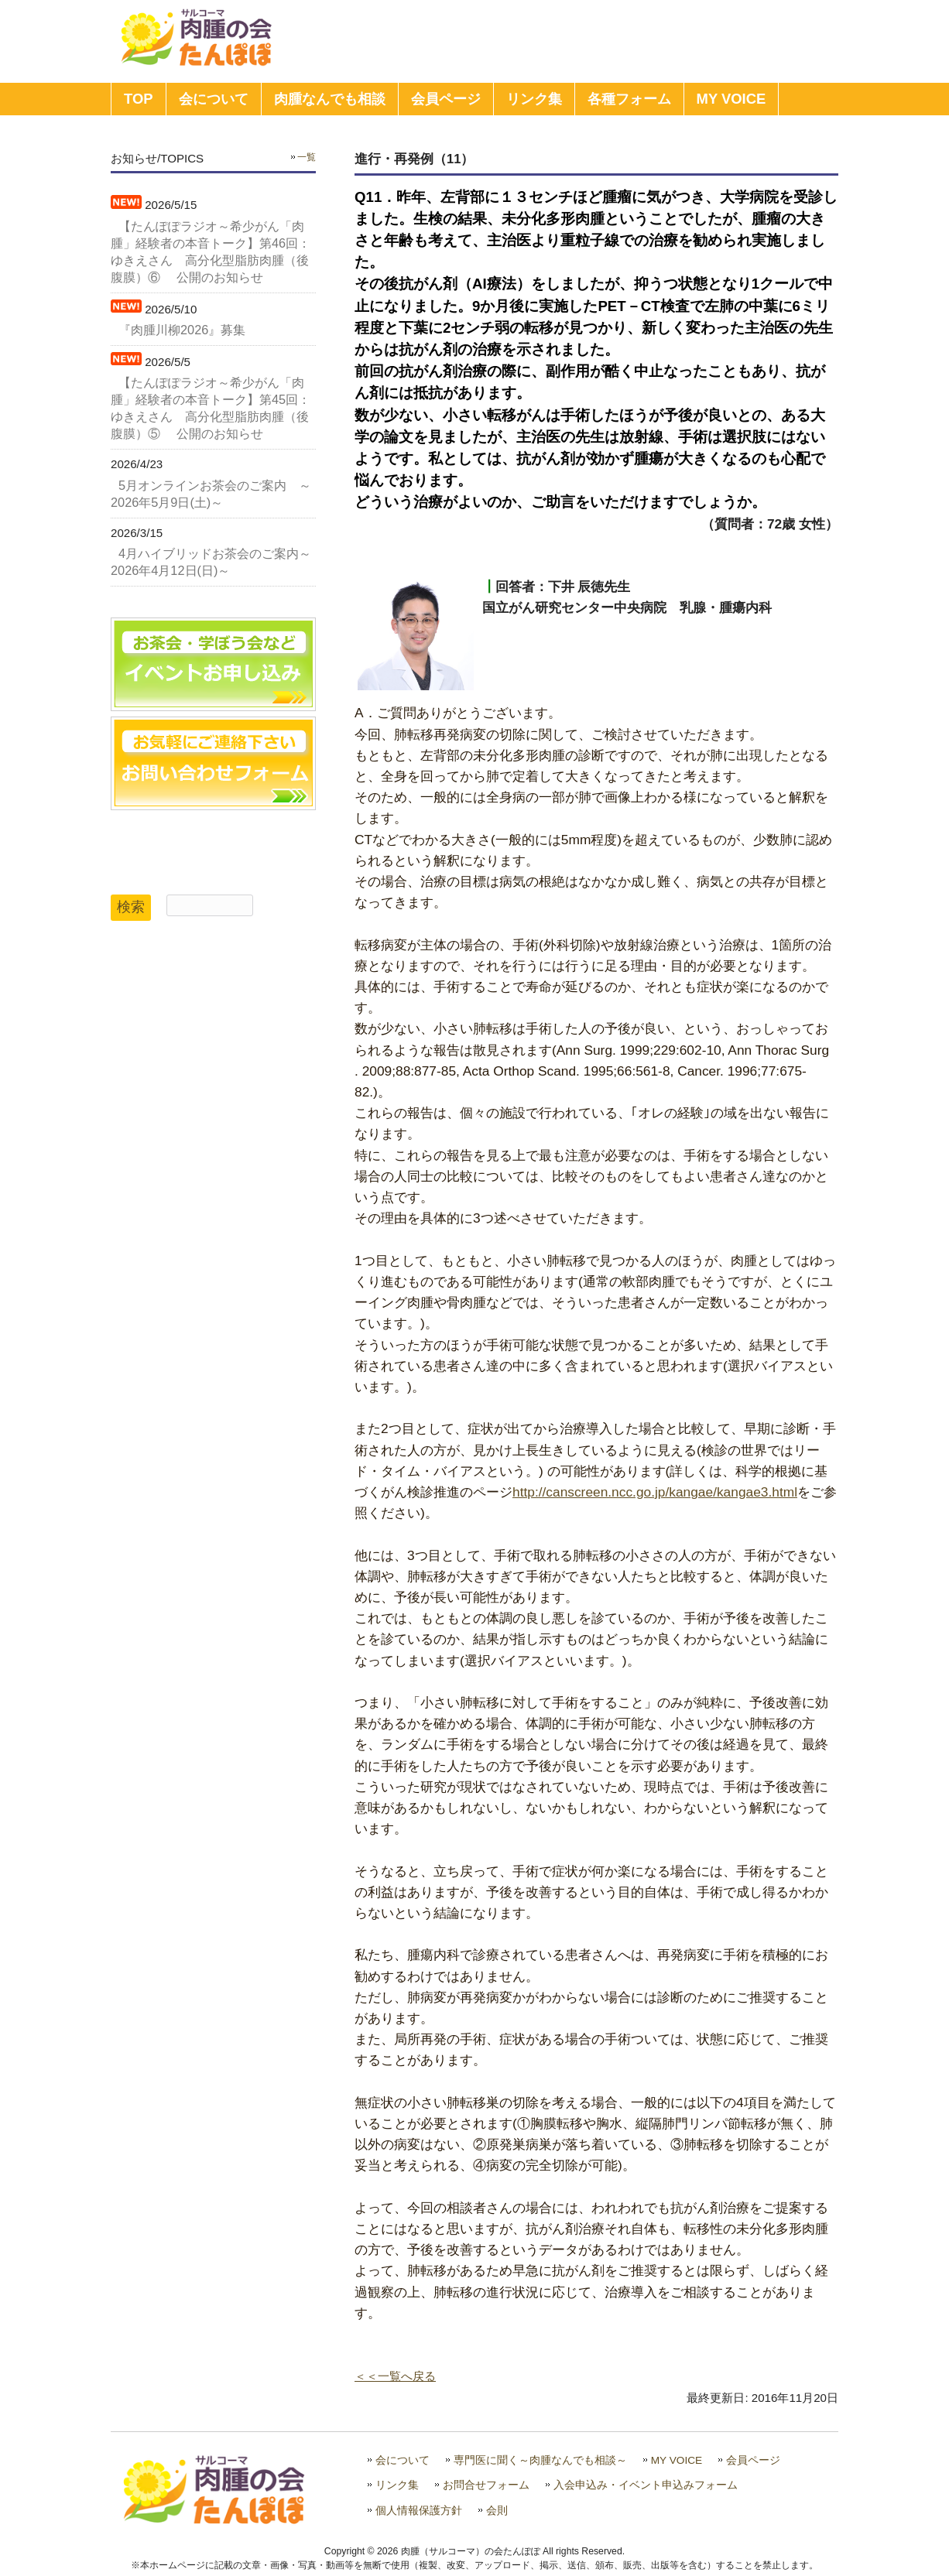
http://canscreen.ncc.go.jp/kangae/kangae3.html (654, 1492)
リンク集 (397, 2485)
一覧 (306, 157)
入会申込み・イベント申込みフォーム (645, 2485)
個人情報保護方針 (418, 2510)
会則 (497, 2510)
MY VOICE (677, 2460)
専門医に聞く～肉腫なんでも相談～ (540, 2460)
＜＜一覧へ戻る (395, 2376)
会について (402, 2460)
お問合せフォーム (486, 2485)
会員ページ (753, 2460)
